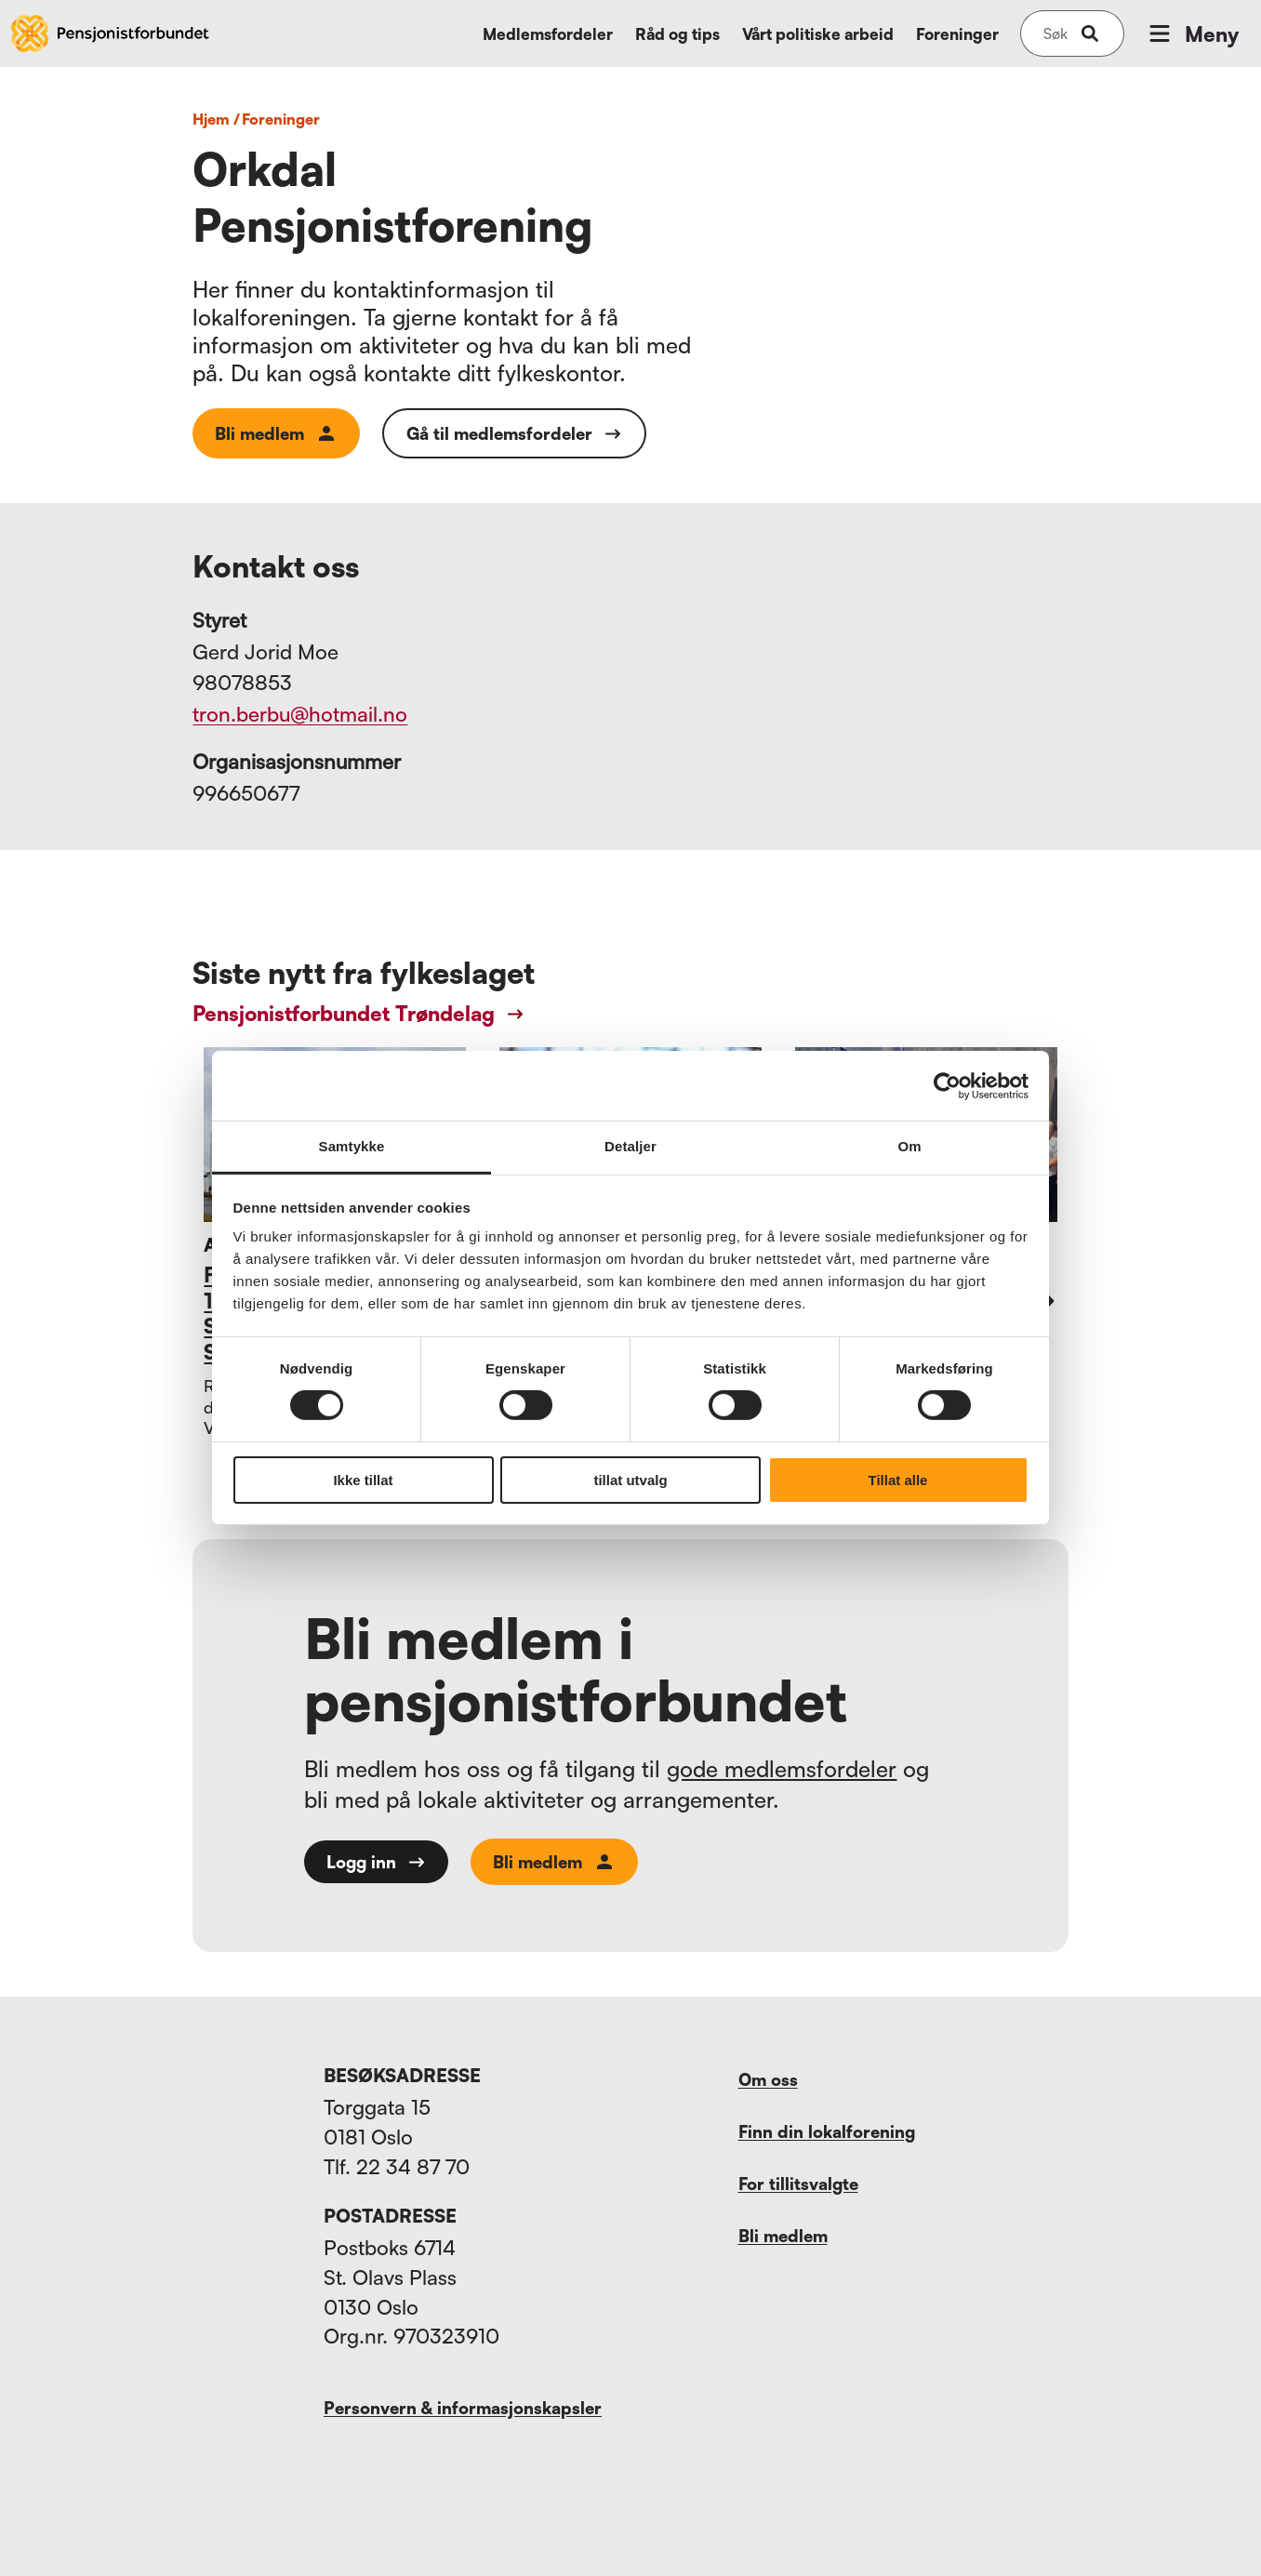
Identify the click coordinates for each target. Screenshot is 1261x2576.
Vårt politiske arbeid (818, 34)
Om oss (768, 2079)
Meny (1192, 33)
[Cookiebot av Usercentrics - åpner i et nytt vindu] (947, 1085)
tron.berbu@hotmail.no (299, 713)
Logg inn (376, 1862)
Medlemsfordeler (548, 34)
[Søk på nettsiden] (1055, 33)
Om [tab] (909, 1146)
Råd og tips (677, 34)
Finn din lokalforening (826, 2131)
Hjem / (216, 119)
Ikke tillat (362, 1480)
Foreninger (957, 34)
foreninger (281, 119)
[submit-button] (1090, 33)
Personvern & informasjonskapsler (463, 2407)
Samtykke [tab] (352, 1146)
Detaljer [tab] (630, 1146)
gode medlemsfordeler (781, 1769)
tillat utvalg (630, 1480)
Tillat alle (898, 1480)
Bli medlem (276, 433)
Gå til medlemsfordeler (514, 433)
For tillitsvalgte (798, 2183)
